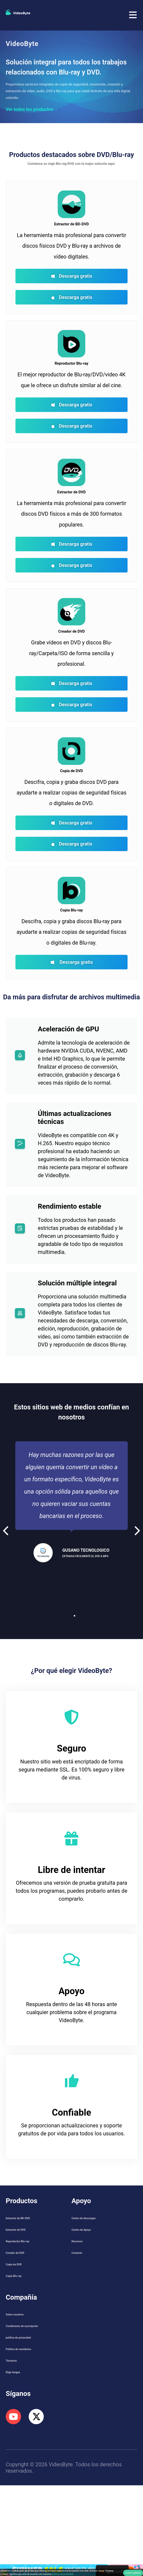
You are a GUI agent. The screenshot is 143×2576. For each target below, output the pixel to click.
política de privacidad (18, 2428)
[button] (6, 1584)
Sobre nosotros (15, 2405)
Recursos (77, 2332)
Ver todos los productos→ (32, 109)
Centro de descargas (84, 2308)
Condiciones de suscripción (22, 2416)
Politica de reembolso (18, 2439)
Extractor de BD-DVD (18, 2308)
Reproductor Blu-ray (17, 2332)
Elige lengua (13, 2462)
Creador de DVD (15, 2343)
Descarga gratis (71, 278)
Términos (11, 2451)
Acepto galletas (133, 2573)
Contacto (77, 2343)
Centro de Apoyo (81, 2320)
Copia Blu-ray (14, 2366)
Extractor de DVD (16, 2320)
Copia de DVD (14, 2355)
